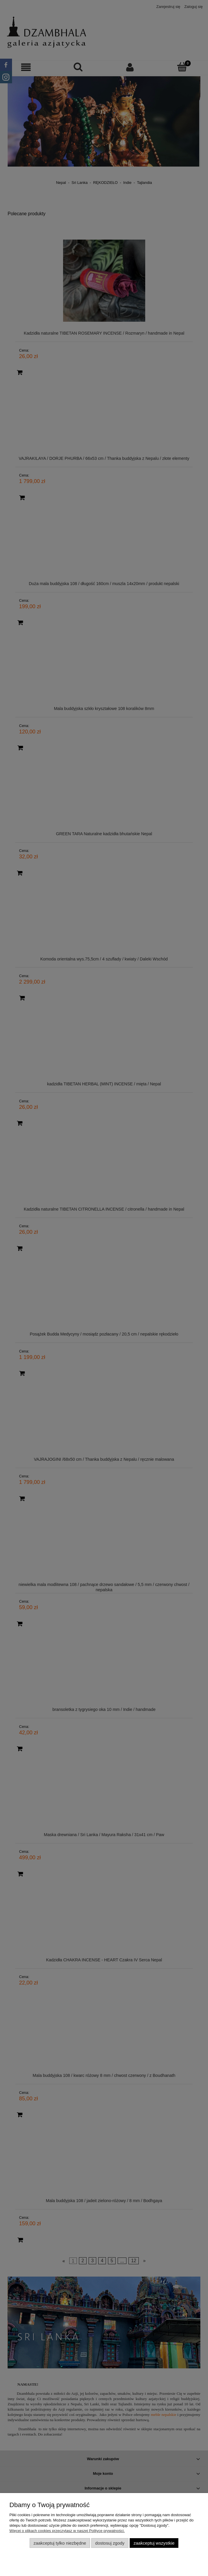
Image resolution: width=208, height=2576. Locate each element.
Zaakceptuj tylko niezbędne (59, 2543)
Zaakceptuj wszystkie (153, 2543)
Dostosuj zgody (110, 2543)
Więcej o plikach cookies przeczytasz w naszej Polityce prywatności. (67, 2530)
